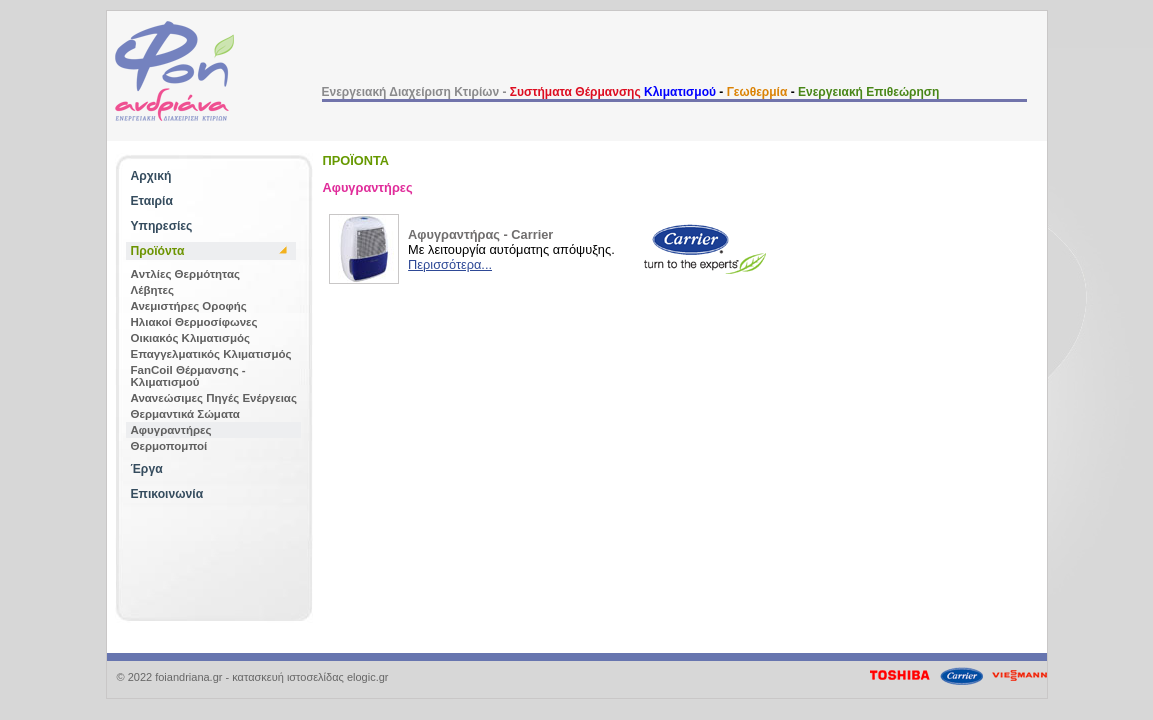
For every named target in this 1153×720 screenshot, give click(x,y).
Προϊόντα (158, 251)
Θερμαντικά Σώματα (185, 414)
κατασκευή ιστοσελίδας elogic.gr (310, 677)
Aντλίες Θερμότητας (185, 274)
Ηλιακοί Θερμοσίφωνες (194, 322)
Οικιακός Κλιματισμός (190, 338)
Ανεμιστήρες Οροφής (189, 306)
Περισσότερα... (450, 264)
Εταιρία (152, 201)
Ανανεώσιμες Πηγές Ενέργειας (214, 398)
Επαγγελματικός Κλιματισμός (211, 354)
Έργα (147, 469)
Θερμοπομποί (169, 446)
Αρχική (151, 176)
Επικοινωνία (167, 494)
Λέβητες (153, 290)
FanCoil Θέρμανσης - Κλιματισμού (188, 376)
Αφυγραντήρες (171, 430)
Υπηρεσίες (162, 226)
